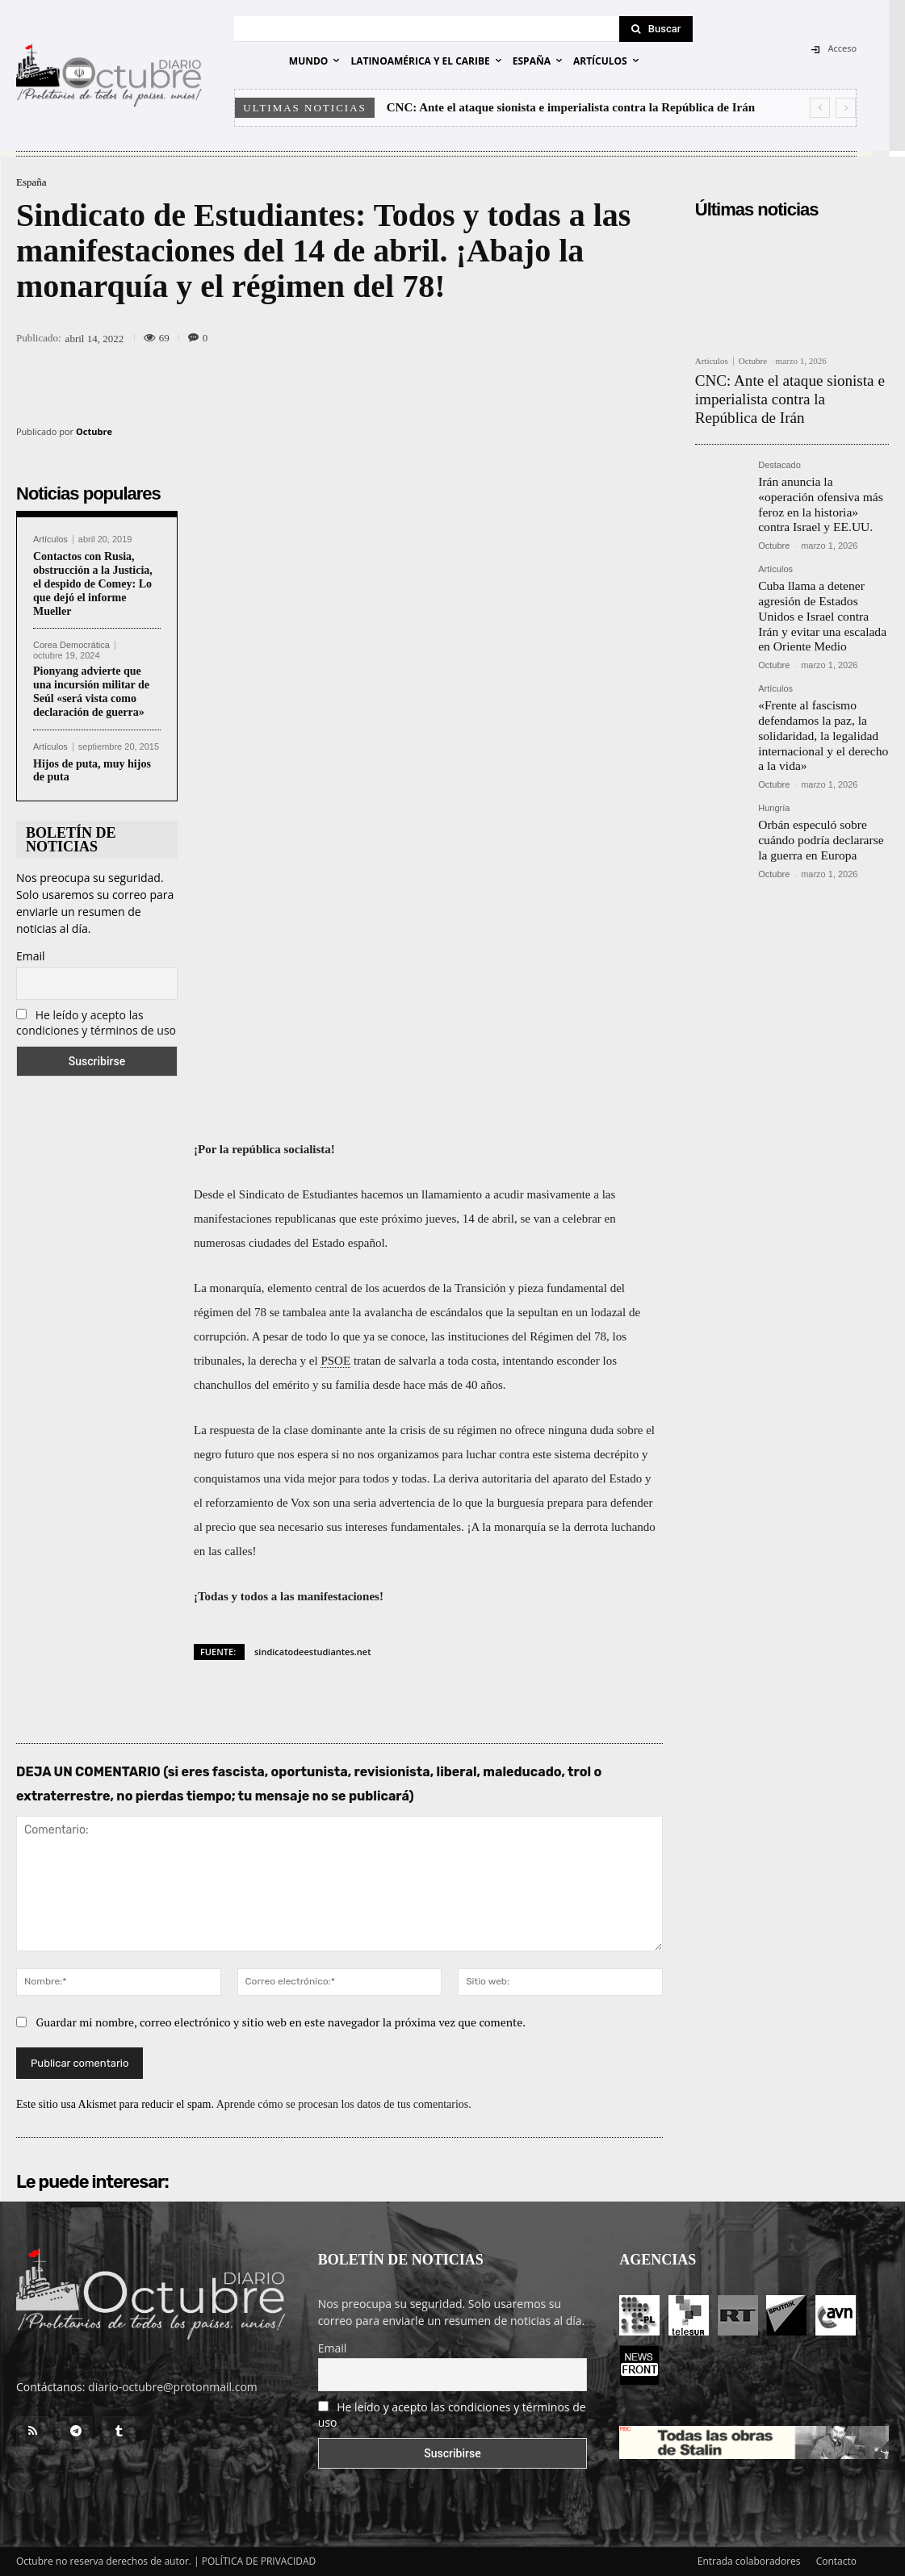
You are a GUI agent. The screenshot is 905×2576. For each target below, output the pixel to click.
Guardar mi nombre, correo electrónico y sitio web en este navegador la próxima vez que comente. (281, 2022)
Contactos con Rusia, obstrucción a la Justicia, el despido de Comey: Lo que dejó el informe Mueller (93, 583)
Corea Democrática (71, 645)
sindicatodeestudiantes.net (312, 1652)
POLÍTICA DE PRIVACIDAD (259, 2561)
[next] (846, 108)
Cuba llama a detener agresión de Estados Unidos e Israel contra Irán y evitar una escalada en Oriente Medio (820, 596)
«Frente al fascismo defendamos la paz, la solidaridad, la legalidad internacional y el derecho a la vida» (820, 708)
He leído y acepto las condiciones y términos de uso (96, 1022)
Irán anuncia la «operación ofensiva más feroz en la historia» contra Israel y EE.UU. (818, 492)
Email (30, 956)
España (31, 182)
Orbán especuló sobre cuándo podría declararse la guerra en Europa (820, 806)
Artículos (50, 539)
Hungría (774, 776)
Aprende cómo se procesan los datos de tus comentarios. (343, 2104)
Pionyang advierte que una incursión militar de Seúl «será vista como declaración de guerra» (91, 691)
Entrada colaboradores (749, 2561)
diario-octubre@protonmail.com (173, 2386)
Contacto (836, 2561)
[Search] (656, 29)
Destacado (779, 456)
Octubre (94, 431)
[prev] (820, 108)
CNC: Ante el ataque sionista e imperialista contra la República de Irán (571, 107)
